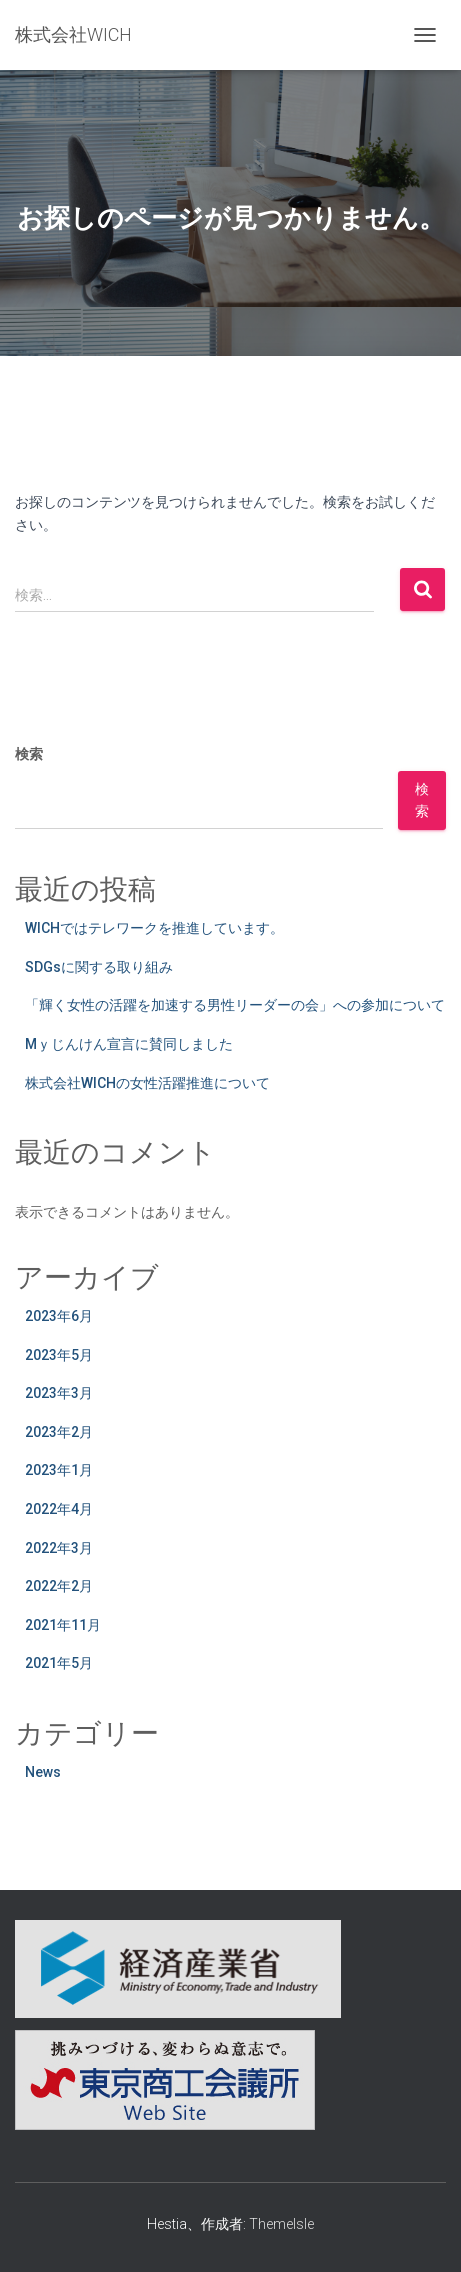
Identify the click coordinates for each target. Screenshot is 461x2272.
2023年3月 (59, 1393)
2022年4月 (59, 1509)
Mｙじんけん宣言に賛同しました (129, 1044)
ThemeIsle (281, 2224)
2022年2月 (59, 1586)
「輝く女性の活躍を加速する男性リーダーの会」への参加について (235, 1005)
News (43, 1772)
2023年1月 (59, 1470)
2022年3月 (59, 1548)
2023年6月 (59, 1316)
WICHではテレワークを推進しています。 (154, 928)
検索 (29, 754)
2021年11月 (63, 1625)
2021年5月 (59, 1663)
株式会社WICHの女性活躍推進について (147, 1083)
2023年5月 (59, 1355)
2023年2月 (59, 1432)
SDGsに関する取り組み (99, 967)
